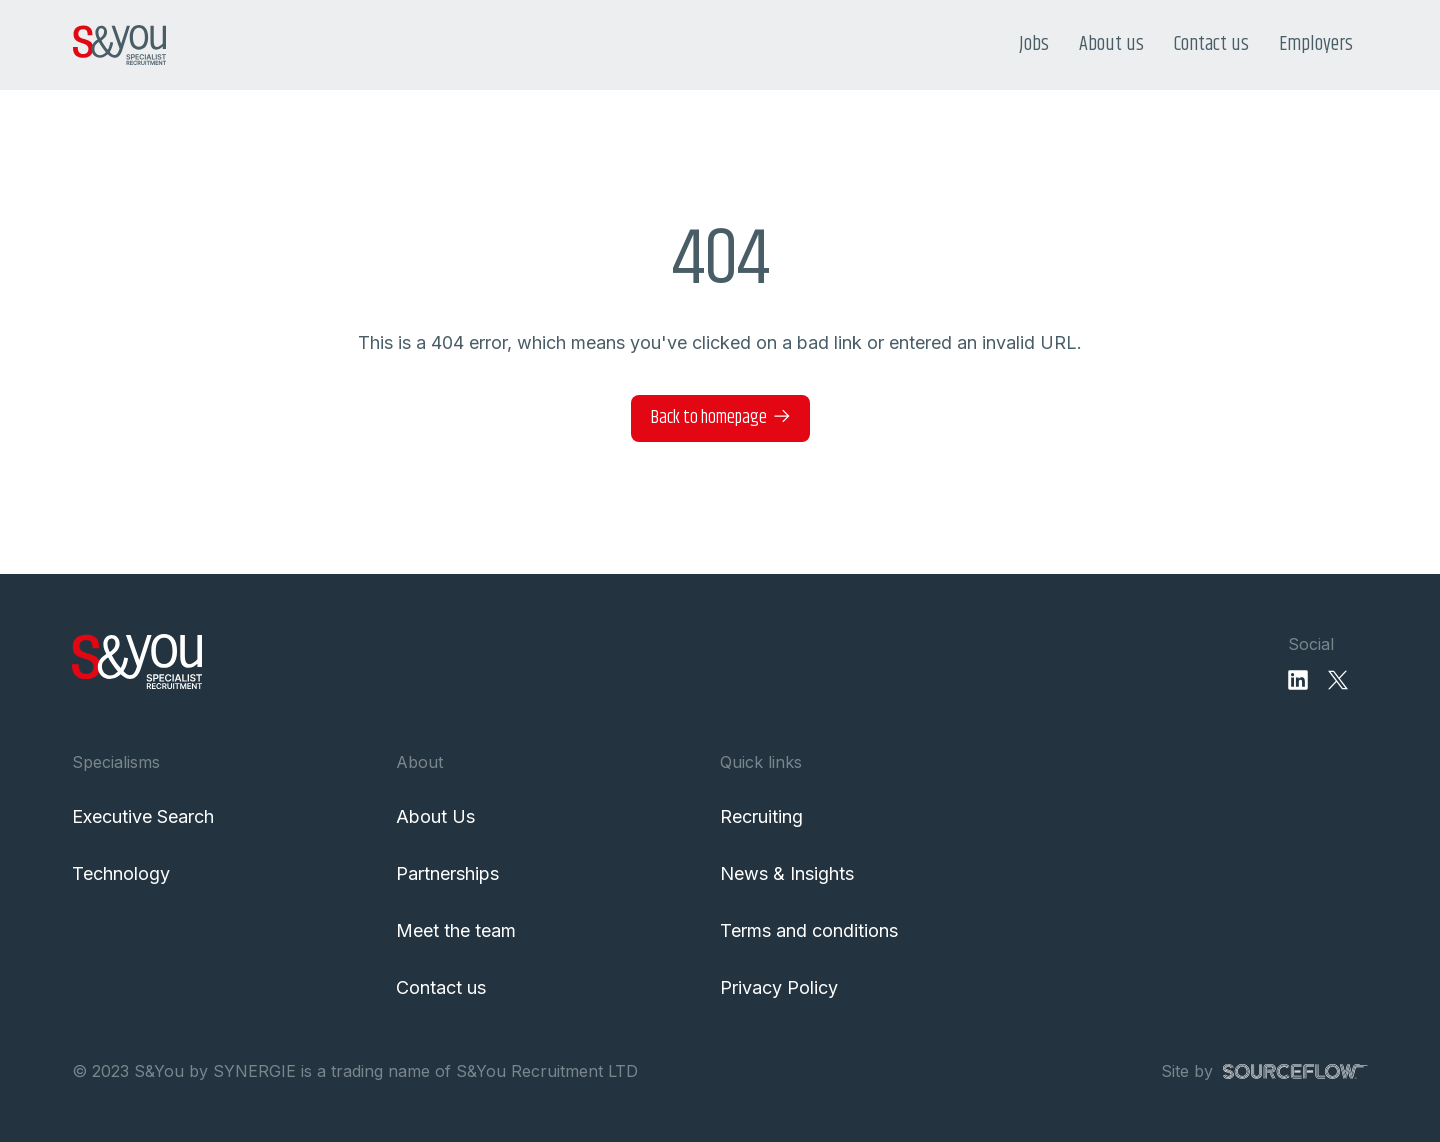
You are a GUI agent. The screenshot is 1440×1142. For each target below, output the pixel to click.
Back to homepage (709, 418)
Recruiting (761, 816)
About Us (435, 816)
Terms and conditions (809, 930)
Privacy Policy (779, 987)
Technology (121, 873)
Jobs (1034, 44)
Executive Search (143, 816)
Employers (1316, 44)
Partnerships (447, 873)
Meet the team (456, 930)
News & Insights (787, 873)
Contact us (1211, 44)
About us (1111, 44)
